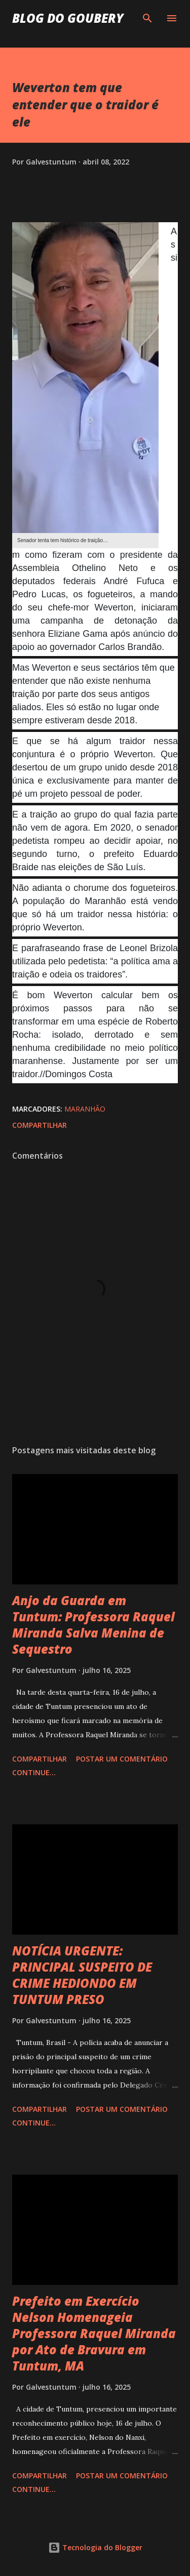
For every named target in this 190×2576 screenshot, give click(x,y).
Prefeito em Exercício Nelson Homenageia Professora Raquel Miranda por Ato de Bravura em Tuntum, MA (94, 2333)
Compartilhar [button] (39, 1125)
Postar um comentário (122, 1759)
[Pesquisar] (147, 18)
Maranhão (84, 1109)
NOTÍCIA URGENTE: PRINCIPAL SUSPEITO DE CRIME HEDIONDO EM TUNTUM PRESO (82, 1975)
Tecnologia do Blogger (95, 2547)
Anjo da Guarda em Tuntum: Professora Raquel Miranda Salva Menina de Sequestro (93, 1624)
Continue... (34, 1772)
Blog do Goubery (68, 18)
